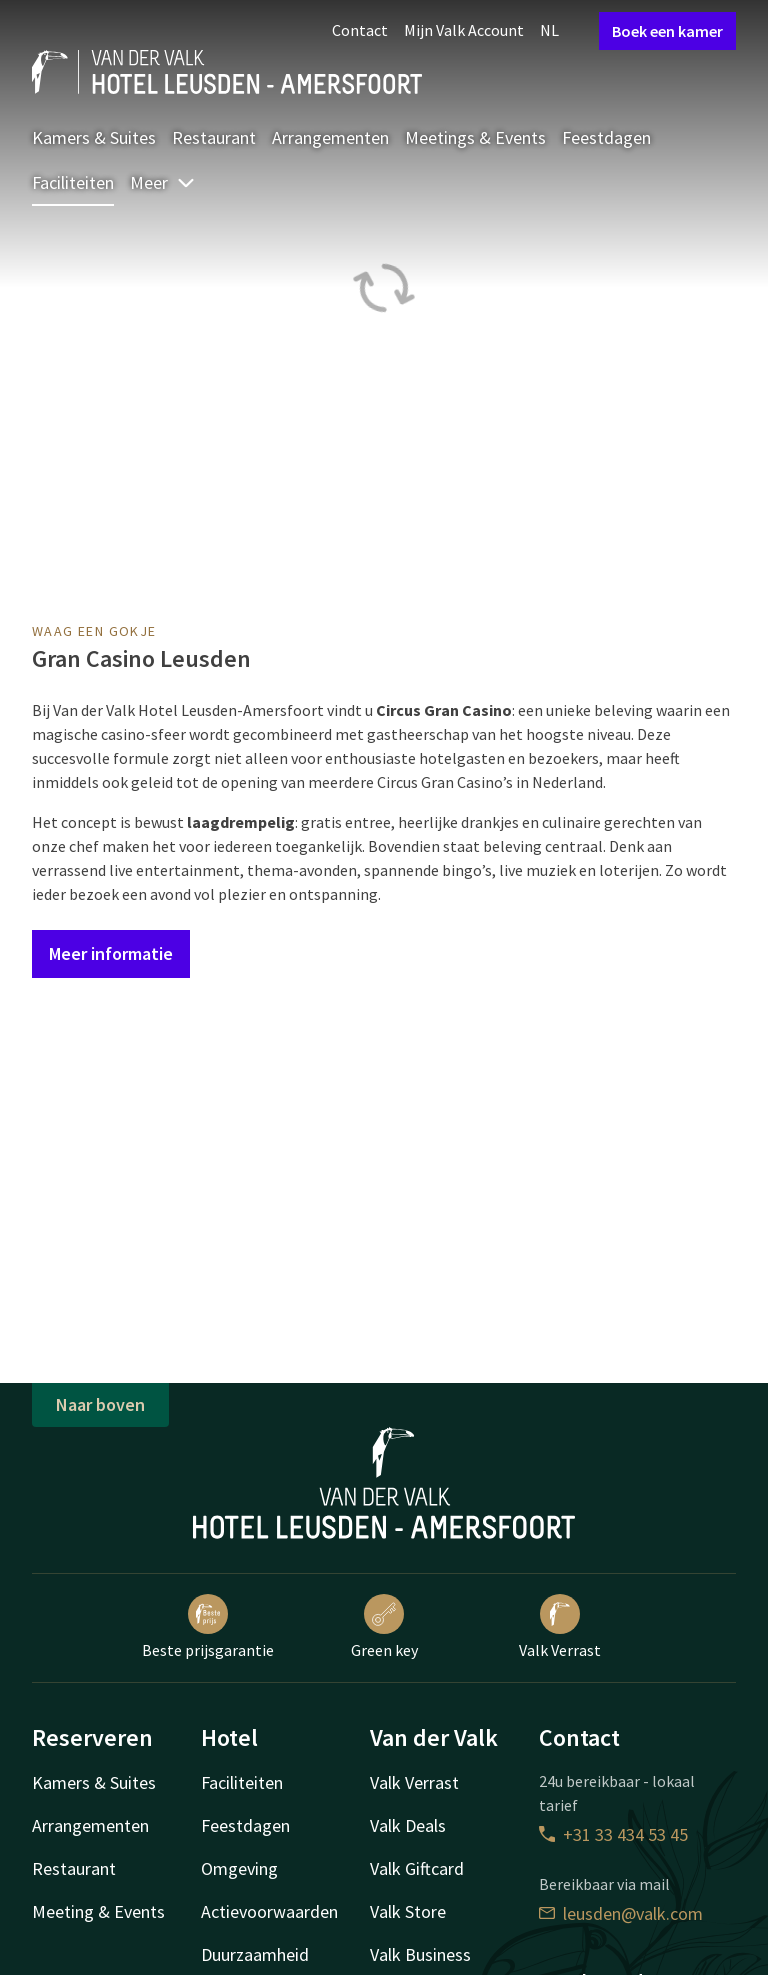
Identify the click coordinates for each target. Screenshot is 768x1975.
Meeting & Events (98, 1911)
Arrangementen (330, 137)
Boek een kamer (667, 31)
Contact (360, 30)
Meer (163, 182)
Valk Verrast (560, 1627)
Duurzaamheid (255, 1954)
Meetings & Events (475, 137)
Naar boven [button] (100, 1404)
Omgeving (239, 1868)
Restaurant (214, 137)
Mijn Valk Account (464, 30)
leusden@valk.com (621, 1913)
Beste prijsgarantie (208, 1627)
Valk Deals (408, 1825)
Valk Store (408, 1911)
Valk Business (420, 1954)
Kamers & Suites (94, 137)
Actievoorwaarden (269, 1911)
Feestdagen (606, 137)
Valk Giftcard (417, 1868)
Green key (384, 1627)
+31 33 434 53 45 (613, 1834)
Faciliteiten (73, 182)
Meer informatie (111, 953)
